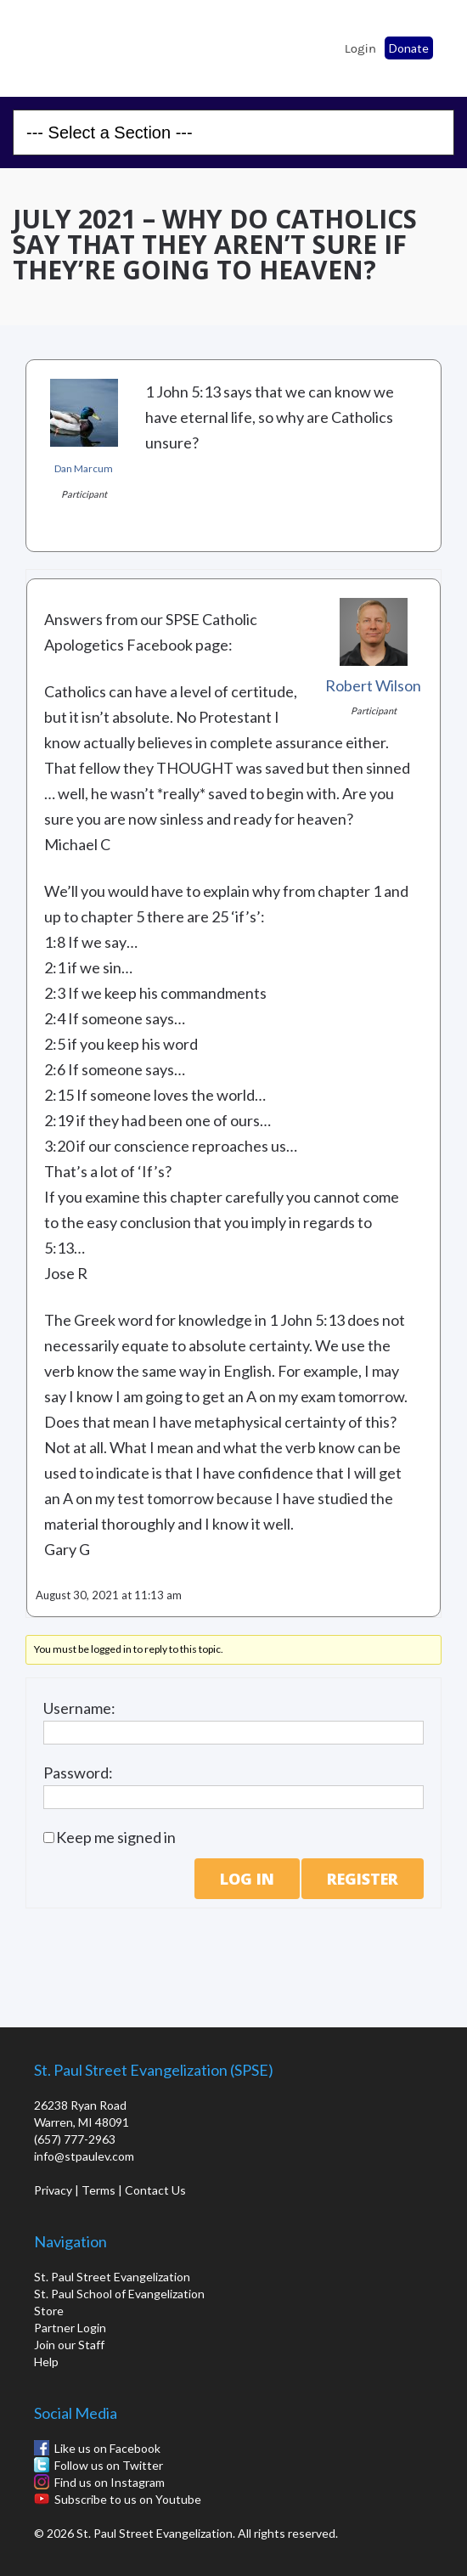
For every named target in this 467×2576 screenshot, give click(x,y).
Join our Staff (69, 2344)
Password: (78, 1772)
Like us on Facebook (107, 2448)
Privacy (53, 2190)
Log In (247, 1879)
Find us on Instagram (109, 2482)
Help (46, 2361)
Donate (409, 48)
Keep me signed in (116, 1837)
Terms (98, 2190)
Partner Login (70, 2327)
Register (362, 1879)
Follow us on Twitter (108, 2465)
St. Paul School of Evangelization (59, 43)
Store (49, 2310)
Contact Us (155, 2190)
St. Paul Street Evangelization (112, 2276)
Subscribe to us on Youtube (127, 2499)
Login (360, 48)
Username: (79, 1708)
